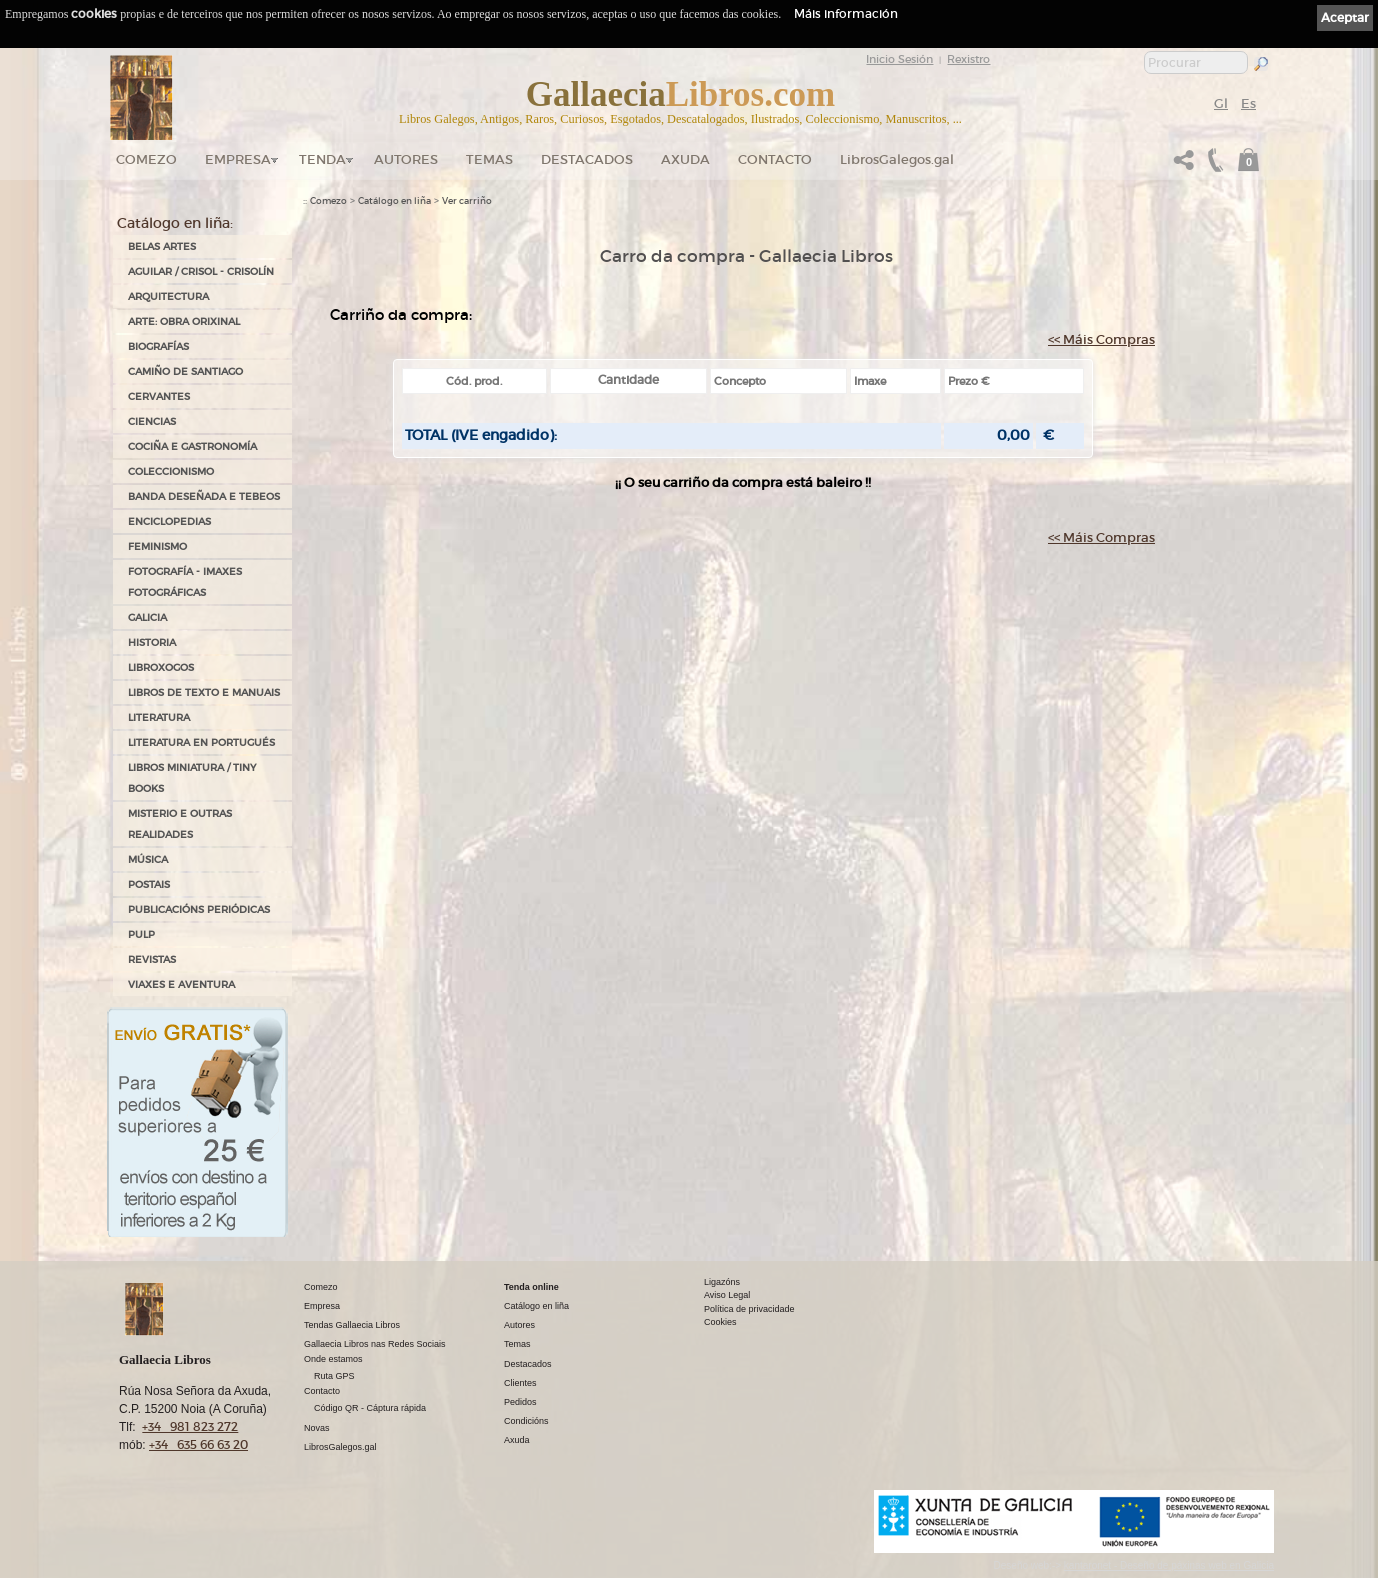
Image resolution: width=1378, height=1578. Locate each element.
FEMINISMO (157, 546)
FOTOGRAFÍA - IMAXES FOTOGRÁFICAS (185, 582)
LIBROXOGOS (161, 667)
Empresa (238, 159)
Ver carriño (467, 201)
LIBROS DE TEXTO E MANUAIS (204, 692)
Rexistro (968, 59)
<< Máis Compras (1101, 339)
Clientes (520, 1383)
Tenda (322, 159)
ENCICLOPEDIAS (169, 521)
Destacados (528, 1364)
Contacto (775, 159)
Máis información (846, 13)
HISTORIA (152, 642)
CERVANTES (159, 396)
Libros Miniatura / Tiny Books (192, 778)
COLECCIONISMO (171, 471)
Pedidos (520, 1402)
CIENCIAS (152, 421)
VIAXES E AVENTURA (181, 984)
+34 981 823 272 (190, 1426)
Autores (406, 159)
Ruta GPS (334, 1376)
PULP (141, 934)
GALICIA (147, 617)
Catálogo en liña (394, 201)
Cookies (720, 1322)
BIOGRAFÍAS (158, 346)
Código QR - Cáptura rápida (370, 1408)
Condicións (526, 1421)
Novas (317, 1428)
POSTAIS (149, 884)
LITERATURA (159, 717)
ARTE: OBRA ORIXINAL (184, 321)
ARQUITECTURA (168, 296)
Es (1248, 103)
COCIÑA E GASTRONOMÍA (192, 446)
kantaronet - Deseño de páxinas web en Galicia (1169, 1565)
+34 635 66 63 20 (198, 1444)
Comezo (146, 159)
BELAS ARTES (162, 246)
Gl (1221, 103)
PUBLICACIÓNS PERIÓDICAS (199, 909)
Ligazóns (722, 1282)
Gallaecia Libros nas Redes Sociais (375, 1344)
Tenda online (531, 1287)
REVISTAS (152, 959)
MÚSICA (148, 859)
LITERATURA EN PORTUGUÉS (201, 742)
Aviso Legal (727, 1295)
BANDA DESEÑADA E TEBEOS (204, 496)
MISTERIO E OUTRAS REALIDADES (180, 824)
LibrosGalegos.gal (897, 159)
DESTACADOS (587, 159)
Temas (489, 159)
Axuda (685, 159)
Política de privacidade (749, 1309)
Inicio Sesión (899, 59)
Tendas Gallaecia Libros (352, 1325)
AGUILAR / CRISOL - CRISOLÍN (201, 271)
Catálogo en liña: (175, 223)
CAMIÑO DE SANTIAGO (185, 371)
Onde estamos (333, 1359)
